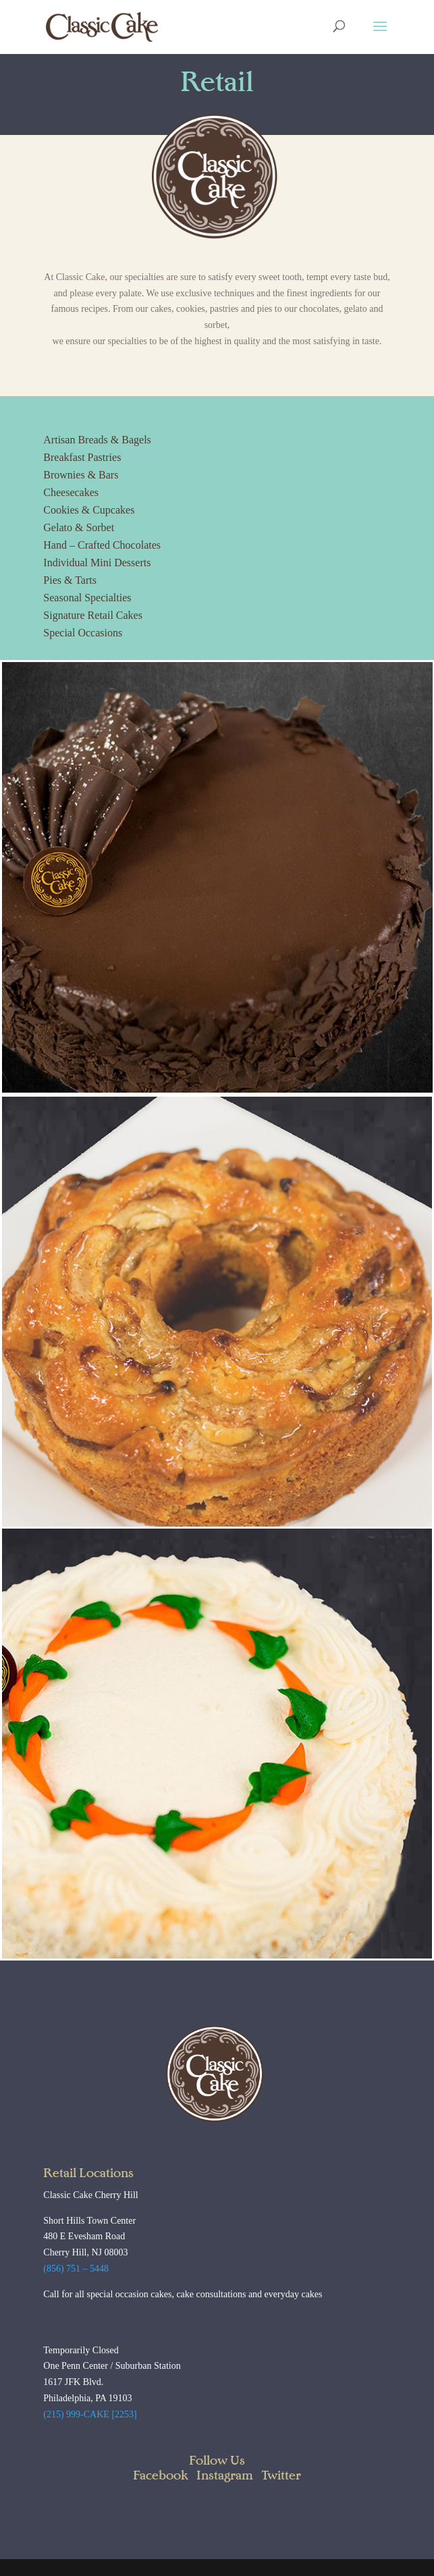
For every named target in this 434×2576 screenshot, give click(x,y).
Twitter (281, 2476)
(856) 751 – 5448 (76, 2269)
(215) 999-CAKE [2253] (89, 2414)
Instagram (224, 2476)
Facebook (160, 2476)
